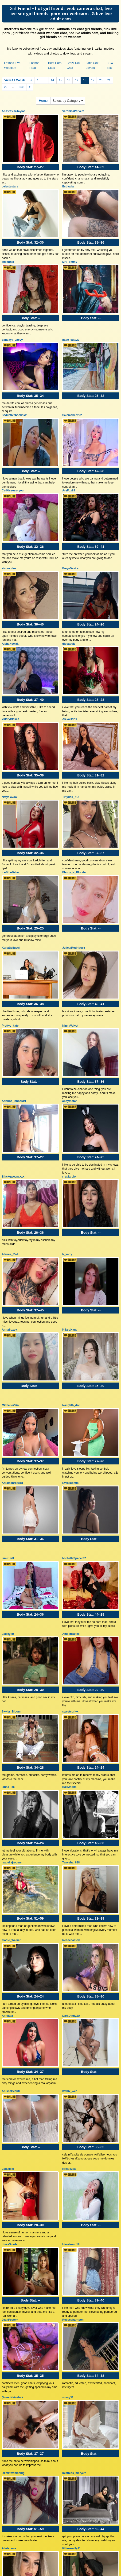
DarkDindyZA (71, 1903)
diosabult (68, 612)
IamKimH (8, 1473)
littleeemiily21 (71, 2404)
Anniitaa (7, 1903)
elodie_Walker (11, 1832)
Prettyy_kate (10, 971)
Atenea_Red (10, 1187)
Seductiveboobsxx (14, 397)
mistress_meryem (74, 2333)
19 (92, 80)
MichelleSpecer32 (74, 1473)
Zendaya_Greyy (12, 326)
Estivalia (68, 182)
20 (100, 80)
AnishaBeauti (11, 1974)
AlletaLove (9, 2404)
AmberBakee (70, 1543)
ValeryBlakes (10, 683)
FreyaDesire (70, 541)
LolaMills (8, 2047)
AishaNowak (10, 612)
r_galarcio (69, 1113)
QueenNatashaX (12, 2262)
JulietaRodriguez (73, 898)
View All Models (15, 80)
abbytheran (70, 1042)
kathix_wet (69, 1974)
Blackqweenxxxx (13, 1113)
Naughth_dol (70, 1328)
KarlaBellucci (11, 898)
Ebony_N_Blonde (74, 827)
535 (22, 87)
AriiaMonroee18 (12, 1402)
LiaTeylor (8, 1543)
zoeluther (8, 253)
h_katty (67, 1187)
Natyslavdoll (10, 756)
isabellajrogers (12, 1759)
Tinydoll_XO (70, 756)
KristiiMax (69, 2047)
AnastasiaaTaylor (13, 111)
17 (76, 80)
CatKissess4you (13, 468)
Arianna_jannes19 (14, 1042)
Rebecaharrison (73, 2189)
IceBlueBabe (10, 827)
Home (43, 100)
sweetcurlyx (70, 1617)
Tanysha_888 (71, 1759)
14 (52, 80)
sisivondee (9, 541)
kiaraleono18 (70, 2118)
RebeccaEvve (71, 1832)
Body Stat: (30, 163)
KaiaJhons (69, 1688)
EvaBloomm (70, 1402)
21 (108, 80)
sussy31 (67, 2262)
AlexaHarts (69, 683)
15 (60, 80)
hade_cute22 (70, 326)
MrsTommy (69, 253)
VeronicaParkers (73, 111)
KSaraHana (69, 1257)
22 (5, 87)
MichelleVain (10, 1328)
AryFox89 (68, 468)
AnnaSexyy (9, 1257)
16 (68, 80)
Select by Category (68, 100)
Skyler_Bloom (11, 1617)
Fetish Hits (61, 2569)
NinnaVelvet (70, 971)
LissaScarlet (10, 2118)
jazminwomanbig (13, 2333)
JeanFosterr (10, 2189)
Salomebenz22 (72, 397)
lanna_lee (8, 1688)
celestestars (10, 182)
